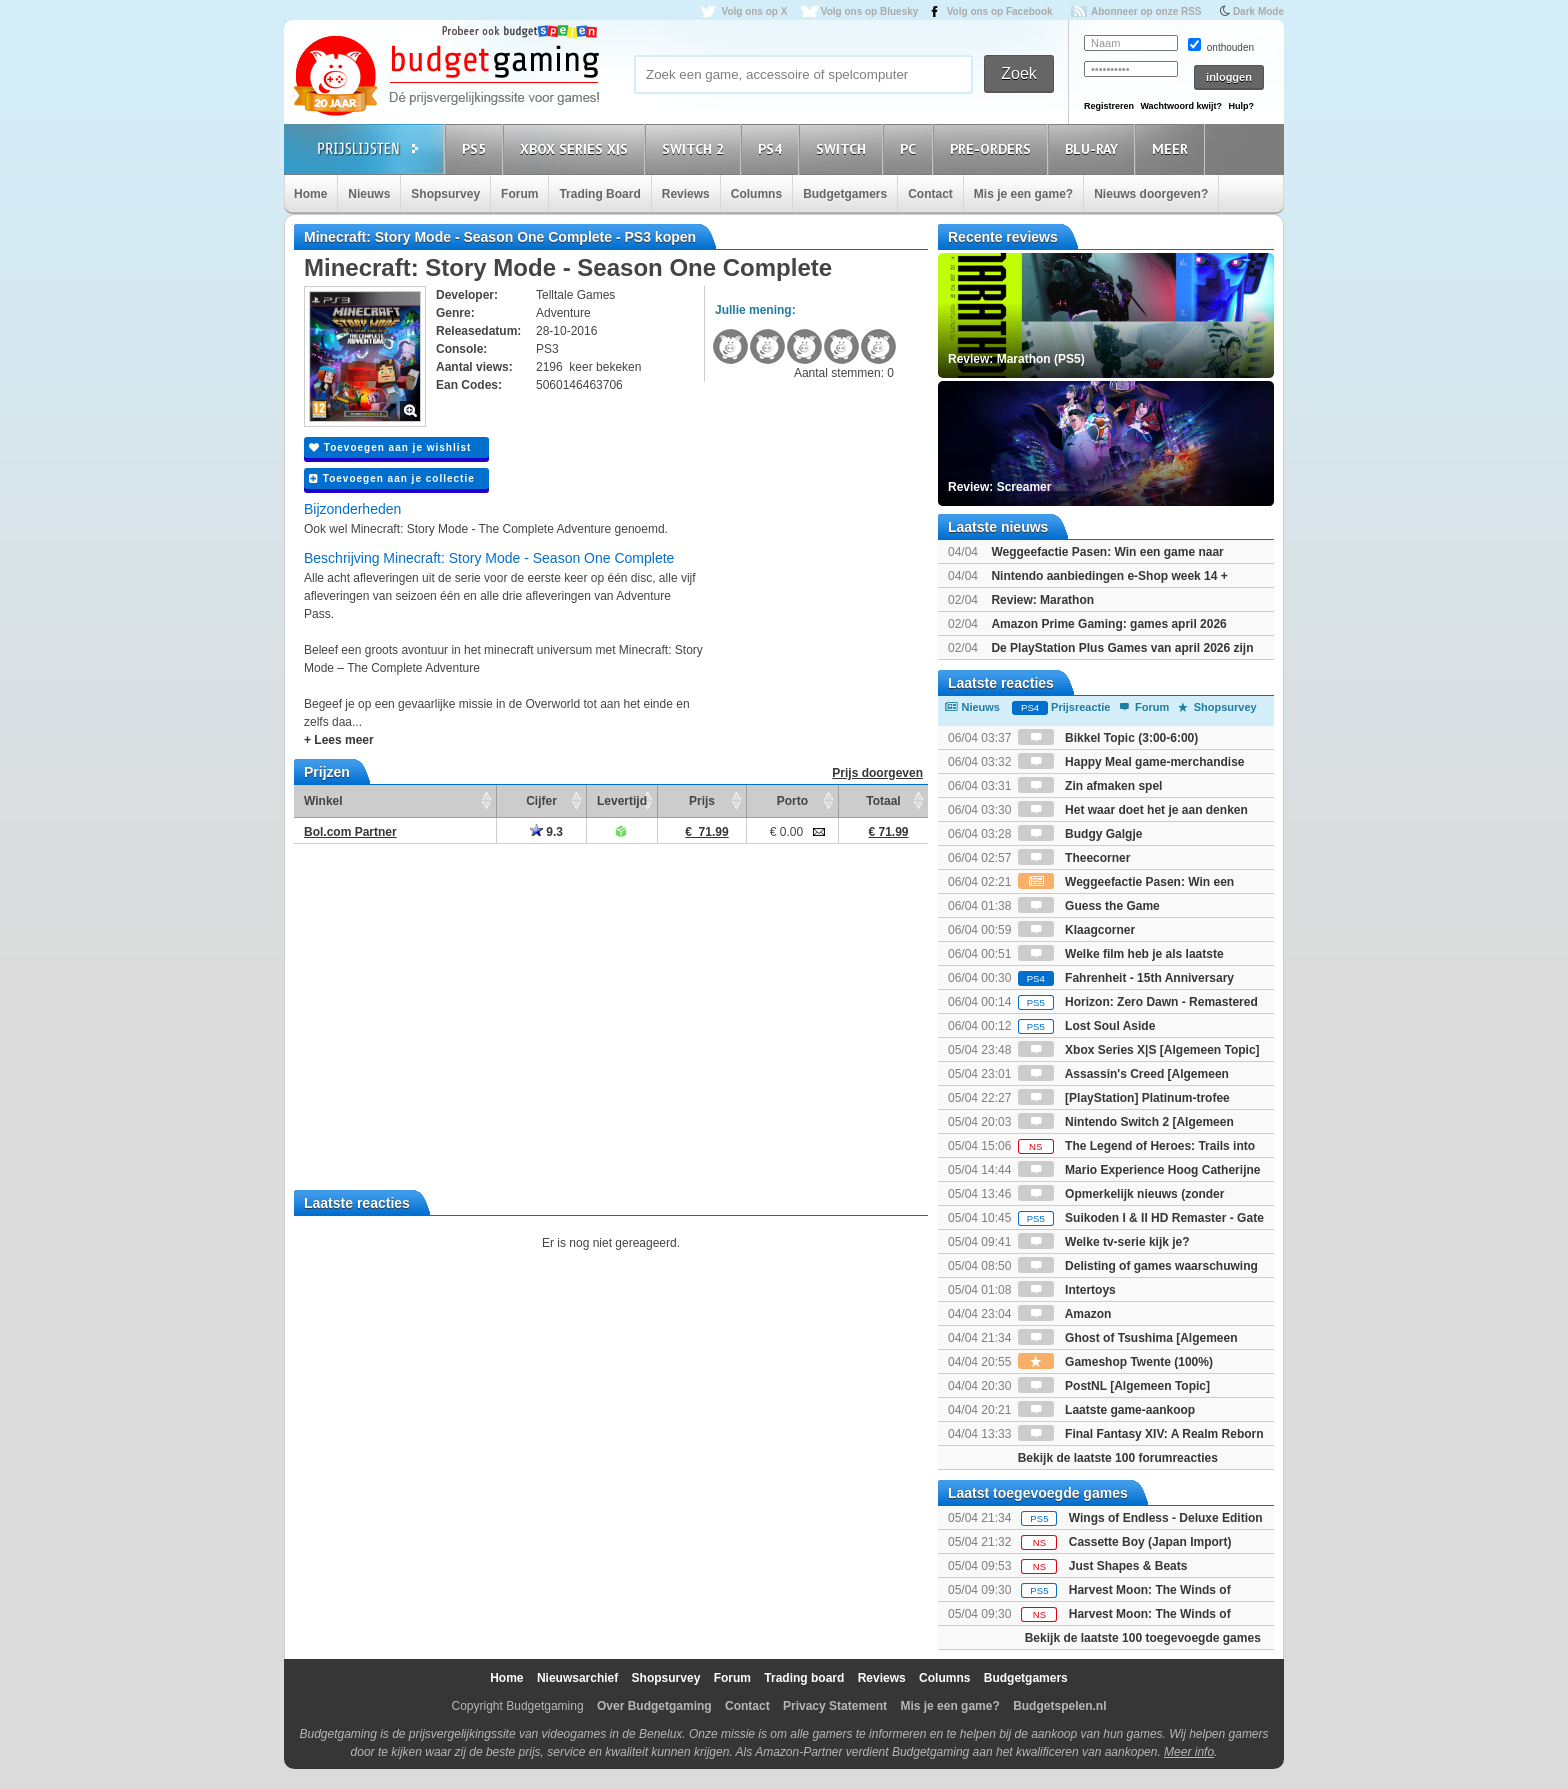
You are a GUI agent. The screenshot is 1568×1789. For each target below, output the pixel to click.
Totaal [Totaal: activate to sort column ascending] (883, 801)
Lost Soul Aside (1087, 1026)
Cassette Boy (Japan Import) (1150, 1542)
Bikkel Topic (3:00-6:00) (1108, 738)
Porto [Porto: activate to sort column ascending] (792, 801)
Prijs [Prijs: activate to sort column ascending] (702, 801)
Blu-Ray (1094, 148)
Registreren (1109, 106)
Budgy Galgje (1080, 834)
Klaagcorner (1076, 930)
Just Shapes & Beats (1128, 1566)
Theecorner (1074, 858)
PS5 (477, 148)
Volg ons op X (754, 11)
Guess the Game (1089, 906)
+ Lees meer (339, 740)
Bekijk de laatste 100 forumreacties (1118, 1458)
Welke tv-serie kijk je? (1104, 1242)
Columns (756, 194)
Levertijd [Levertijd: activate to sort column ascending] (622, 801)
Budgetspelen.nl (1059, 1706)
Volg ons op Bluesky (870, 11)
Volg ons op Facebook (1000, 11)
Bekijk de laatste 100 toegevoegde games (1143, 1638)
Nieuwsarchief (577, 1678)
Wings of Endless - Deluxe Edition (1166, 1518)
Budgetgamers (845, 194)
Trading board (804, 1678)
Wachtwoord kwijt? (1181, 106)
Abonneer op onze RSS (1146, 11)
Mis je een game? (1023, 194)
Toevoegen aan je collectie (392, 478)
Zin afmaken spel (1090, 786)
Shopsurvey (445, 194)
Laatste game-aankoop (1106, 1410)
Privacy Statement (835, 1706)
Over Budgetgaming (654, 1706)
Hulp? (1241, 106)
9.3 (546, 832)
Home (310, 194)
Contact (930, 194)
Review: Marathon (1042, 600)
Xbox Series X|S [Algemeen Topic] (1139, 1050)
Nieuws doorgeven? (1151, 194)
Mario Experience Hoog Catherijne (1139, 1170)
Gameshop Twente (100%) (1115, 1362)
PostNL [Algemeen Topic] (1114, 1386)
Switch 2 (696, 148)
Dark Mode (1258, 11)
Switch (844, 148)
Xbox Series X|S (577, 148)
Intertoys (1067, 1290)
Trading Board (599, 194)
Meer (1173, 148)
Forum (519, 194)
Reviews (686, 194)
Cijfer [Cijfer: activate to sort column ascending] (541, 801)
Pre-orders (993, 148)
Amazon (1065, 1314)
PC (911, 148)
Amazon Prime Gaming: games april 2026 (1108, 624)
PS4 (773, 148)
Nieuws (369, 194)
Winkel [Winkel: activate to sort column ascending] (323, 801)
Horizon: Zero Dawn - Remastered (1138, 1002)
